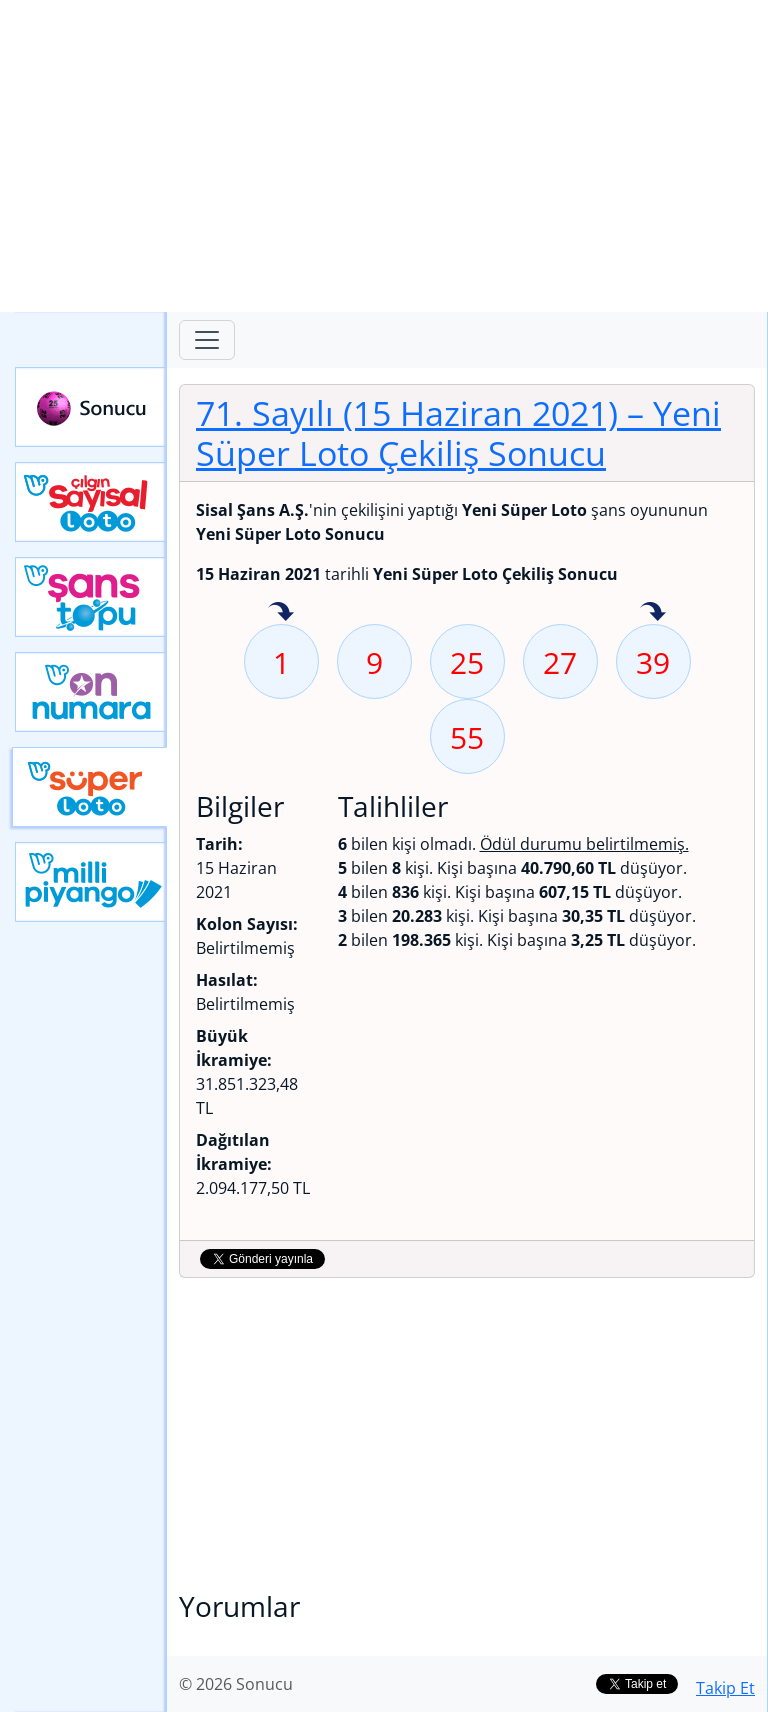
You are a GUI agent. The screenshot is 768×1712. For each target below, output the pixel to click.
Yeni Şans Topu (91, 597)
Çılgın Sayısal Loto (91, 502)
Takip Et (725, 1688)
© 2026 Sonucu (236, 1684)
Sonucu (91, 407)
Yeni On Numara (91, 692)
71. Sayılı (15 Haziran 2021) (458, 433)
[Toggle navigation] (207, 340)
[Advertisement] (384, 156)
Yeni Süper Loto (89, 787)
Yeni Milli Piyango (91, 882)
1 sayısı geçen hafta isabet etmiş (281, 613)
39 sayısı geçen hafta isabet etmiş (653, 613)
